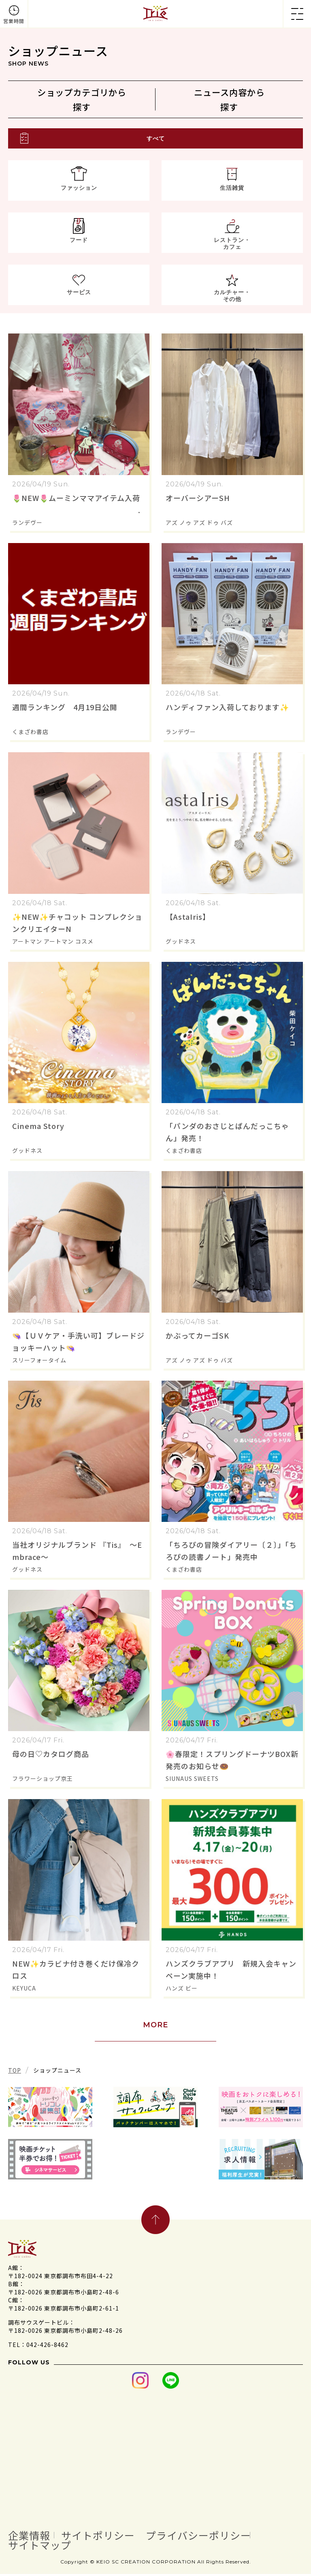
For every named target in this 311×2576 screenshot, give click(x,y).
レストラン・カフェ (232, 246)
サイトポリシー (104, 2537)
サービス (79, 294)
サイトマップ (42, 2547)
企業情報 (30, 2537)
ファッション (79, 190)
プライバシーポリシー (211, 2537)
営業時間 (13, 20)
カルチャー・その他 (232, 298)
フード (79, 242)
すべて (156, 140)
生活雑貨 (232, 190)
